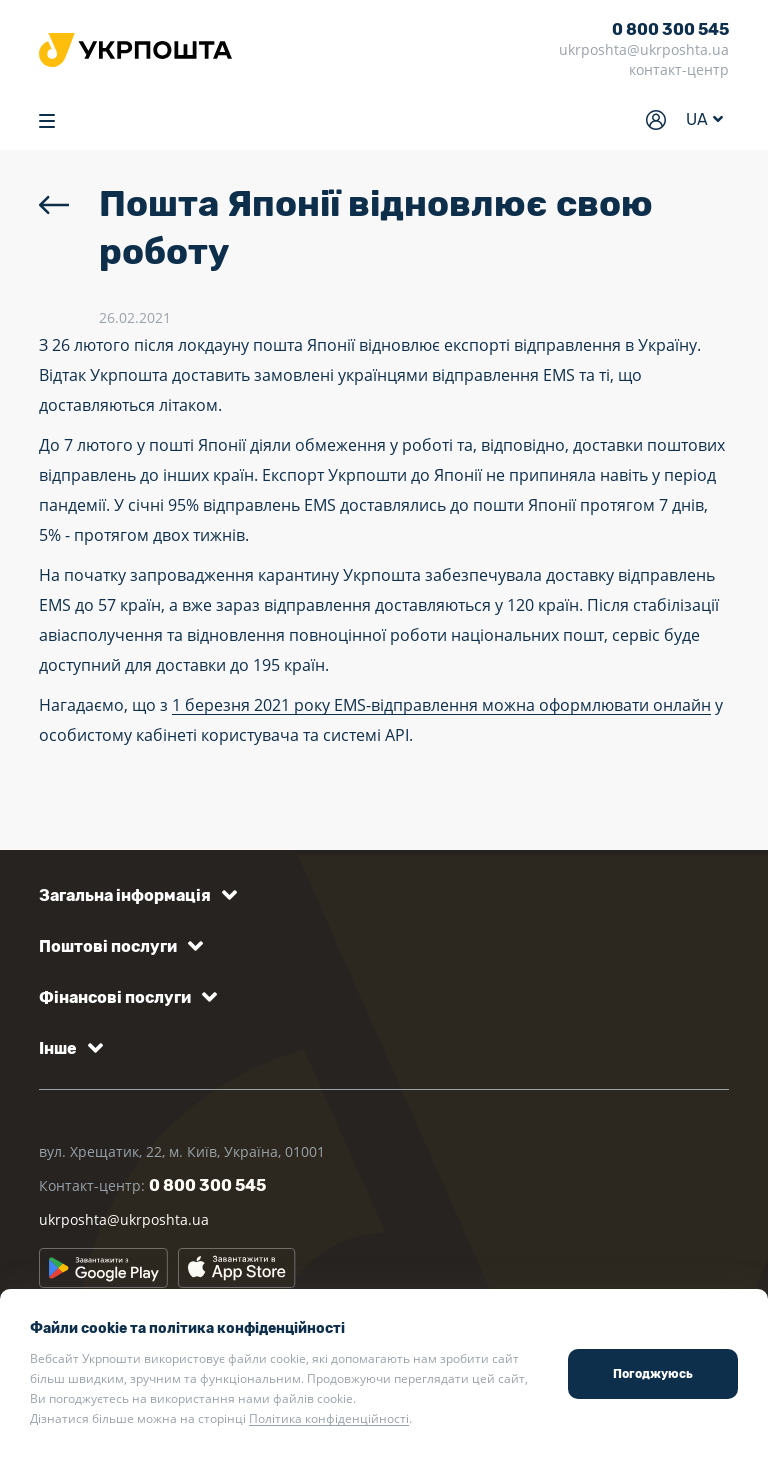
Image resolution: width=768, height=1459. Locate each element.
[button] (134, 895)
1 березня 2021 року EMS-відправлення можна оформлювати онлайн (441, 705)
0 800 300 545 (670, 29)
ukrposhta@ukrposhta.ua (644, 49)
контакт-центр (679, 69)
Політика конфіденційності (329, 1418)
